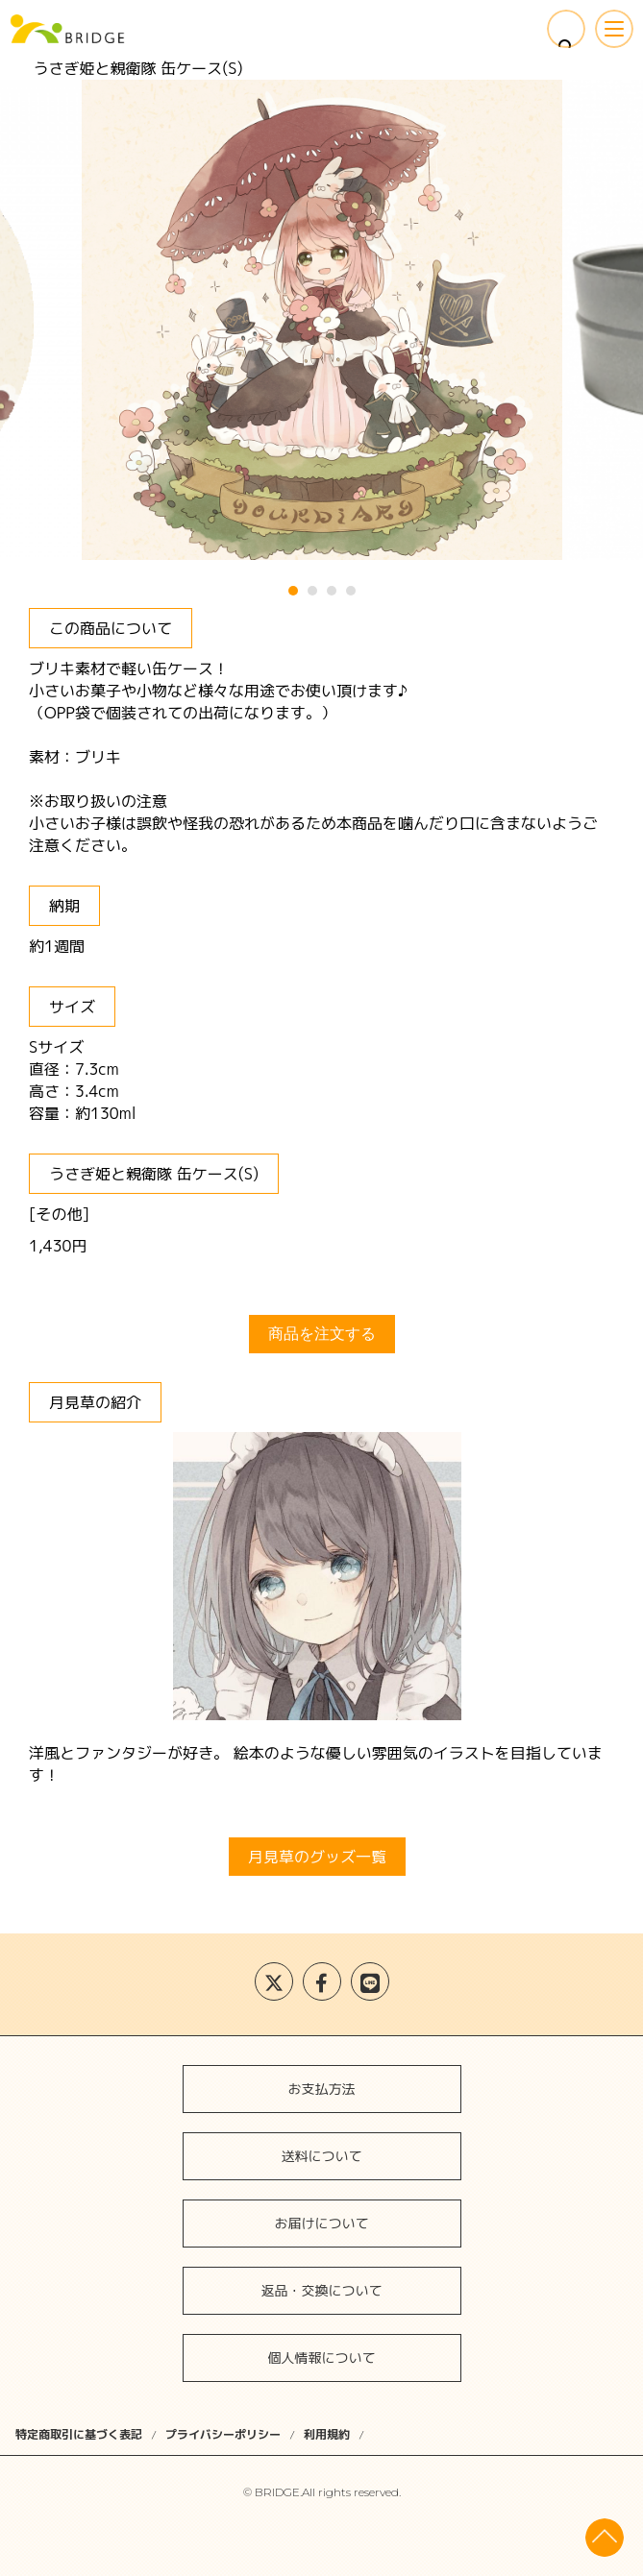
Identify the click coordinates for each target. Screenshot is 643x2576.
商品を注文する (322, 1333)
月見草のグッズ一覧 (317, 1856)
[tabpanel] (322, 320)
